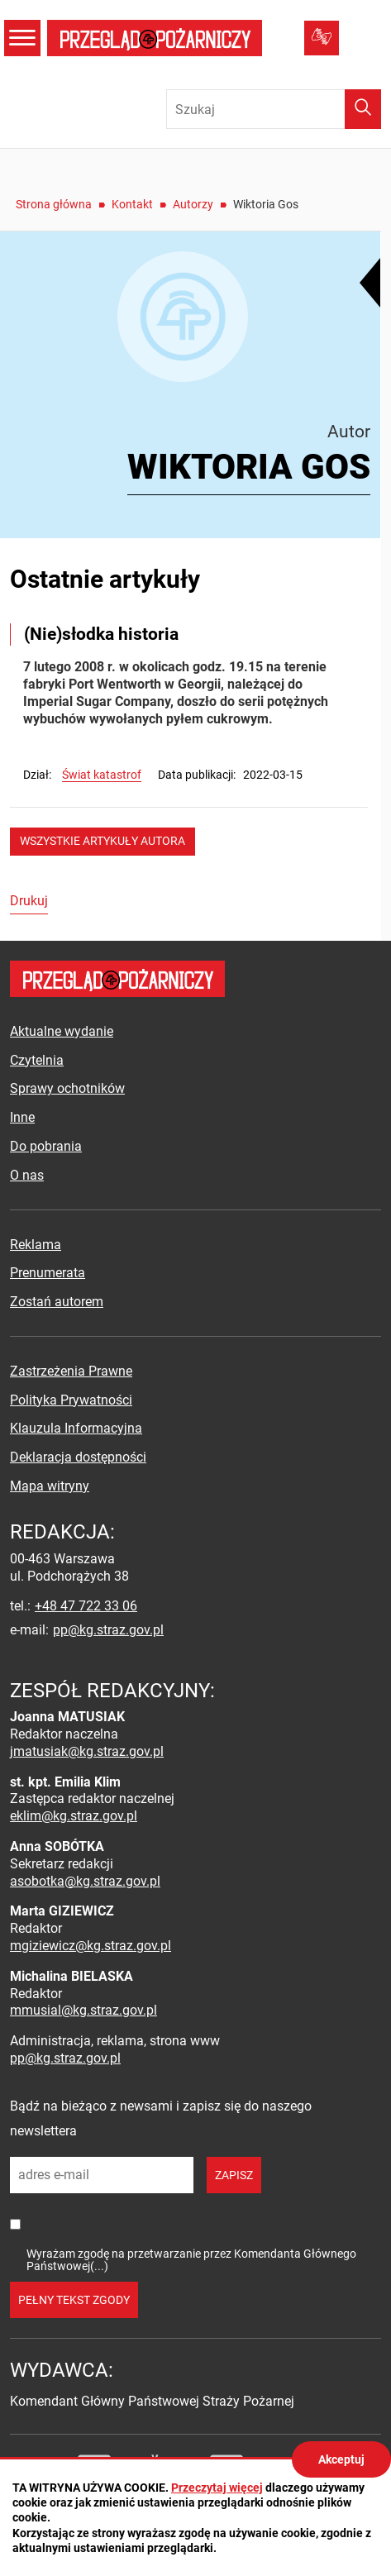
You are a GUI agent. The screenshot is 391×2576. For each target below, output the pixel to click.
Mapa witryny (49, 1486)
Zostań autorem (56, 1301)
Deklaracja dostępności (78, 1457)
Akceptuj (341, 2459)
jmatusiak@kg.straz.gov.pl (87, 1751)
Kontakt (132, 204)
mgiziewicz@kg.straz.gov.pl (90, 1945)
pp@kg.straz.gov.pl (108, 1630)
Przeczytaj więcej (217, 2487)
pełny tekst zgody (74, 2299)
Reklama (35, 1244)
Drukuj (29, 901)
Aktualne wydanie (61, 1031)
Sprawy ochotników (67, 1088)
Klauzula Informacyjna (76, 1428)
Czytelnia (37, 1060)
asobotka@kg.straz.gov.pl (85, 1881)
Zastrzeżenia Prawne (71, 1371)
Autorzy (193, 204)
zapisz (234, 2175)
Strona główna (54, 204)
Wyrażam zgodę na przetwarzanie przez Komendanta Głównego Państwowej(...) (191, 2260)
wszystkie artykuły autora (102, 840)
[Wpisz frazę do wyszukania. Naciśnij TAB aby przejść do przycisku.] (273, 109)
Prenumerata (47, 1273)
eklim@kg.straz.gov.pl (73, 1816)
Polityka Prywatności (71, 1400)
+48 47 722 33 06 (86, 1606)
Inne (22, 1117)
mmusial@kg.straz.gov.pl (83, 2010)
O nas (27, 1175)
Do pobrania (46, 1146)
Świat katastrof (101, 774)
